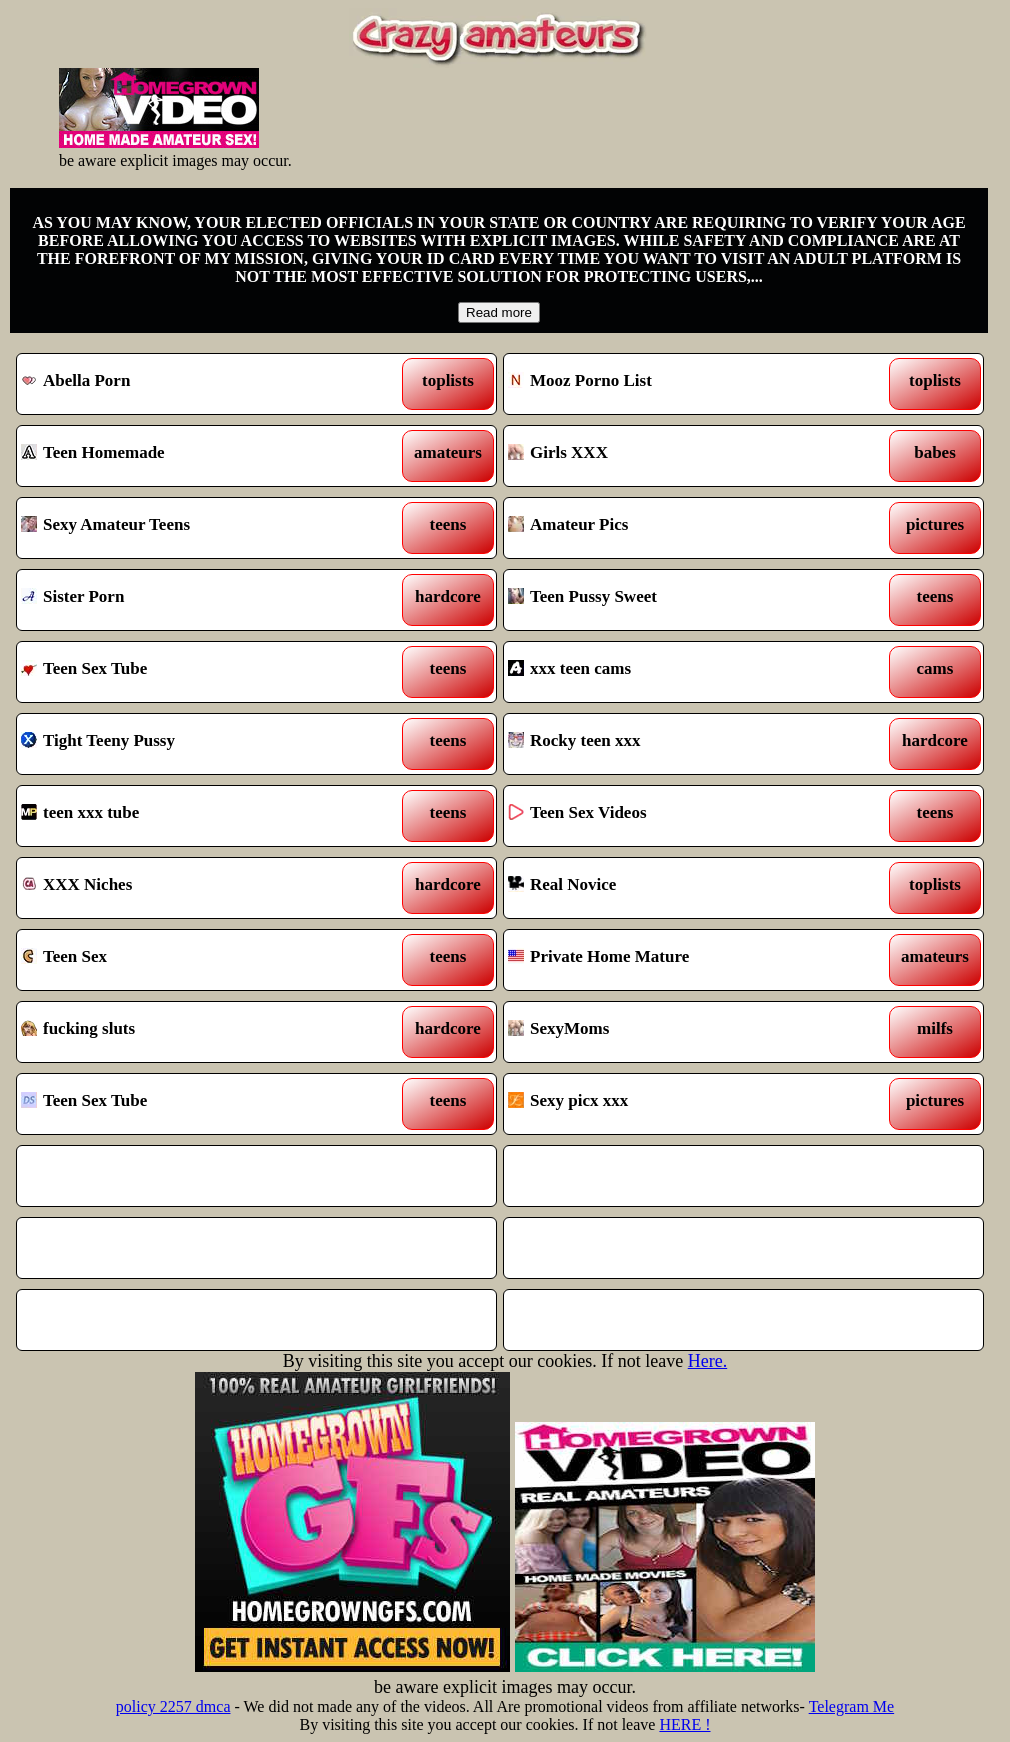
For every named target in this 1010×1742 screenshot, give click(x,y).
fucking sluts (193, 1032)
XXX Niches (193, 888)
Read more (499, 312)
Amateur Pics (680, 528)
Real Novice (680, 888)
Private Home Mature (680, 960)
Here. (707, 1361)
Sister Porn (193, 600)
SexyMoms (680, 1032)
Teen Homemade (193, 456)
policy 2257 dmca (173, 1706)
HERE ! (684, 1724)
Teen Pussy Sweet (680, 600)
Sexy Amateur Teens (193, 528)
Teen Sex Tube (193, 672)
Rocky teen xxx (680, 744)
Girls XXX (680, 456)
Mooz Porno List (680, 384)
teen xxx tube (193, 816)
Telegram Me (852, 1706)
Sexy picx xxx (680, 1104)
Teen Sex (193, 960)
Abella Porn (193, 384)
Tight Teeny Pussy (193, 744)
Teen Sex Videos (680, 816)
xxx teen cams (680, 672)
